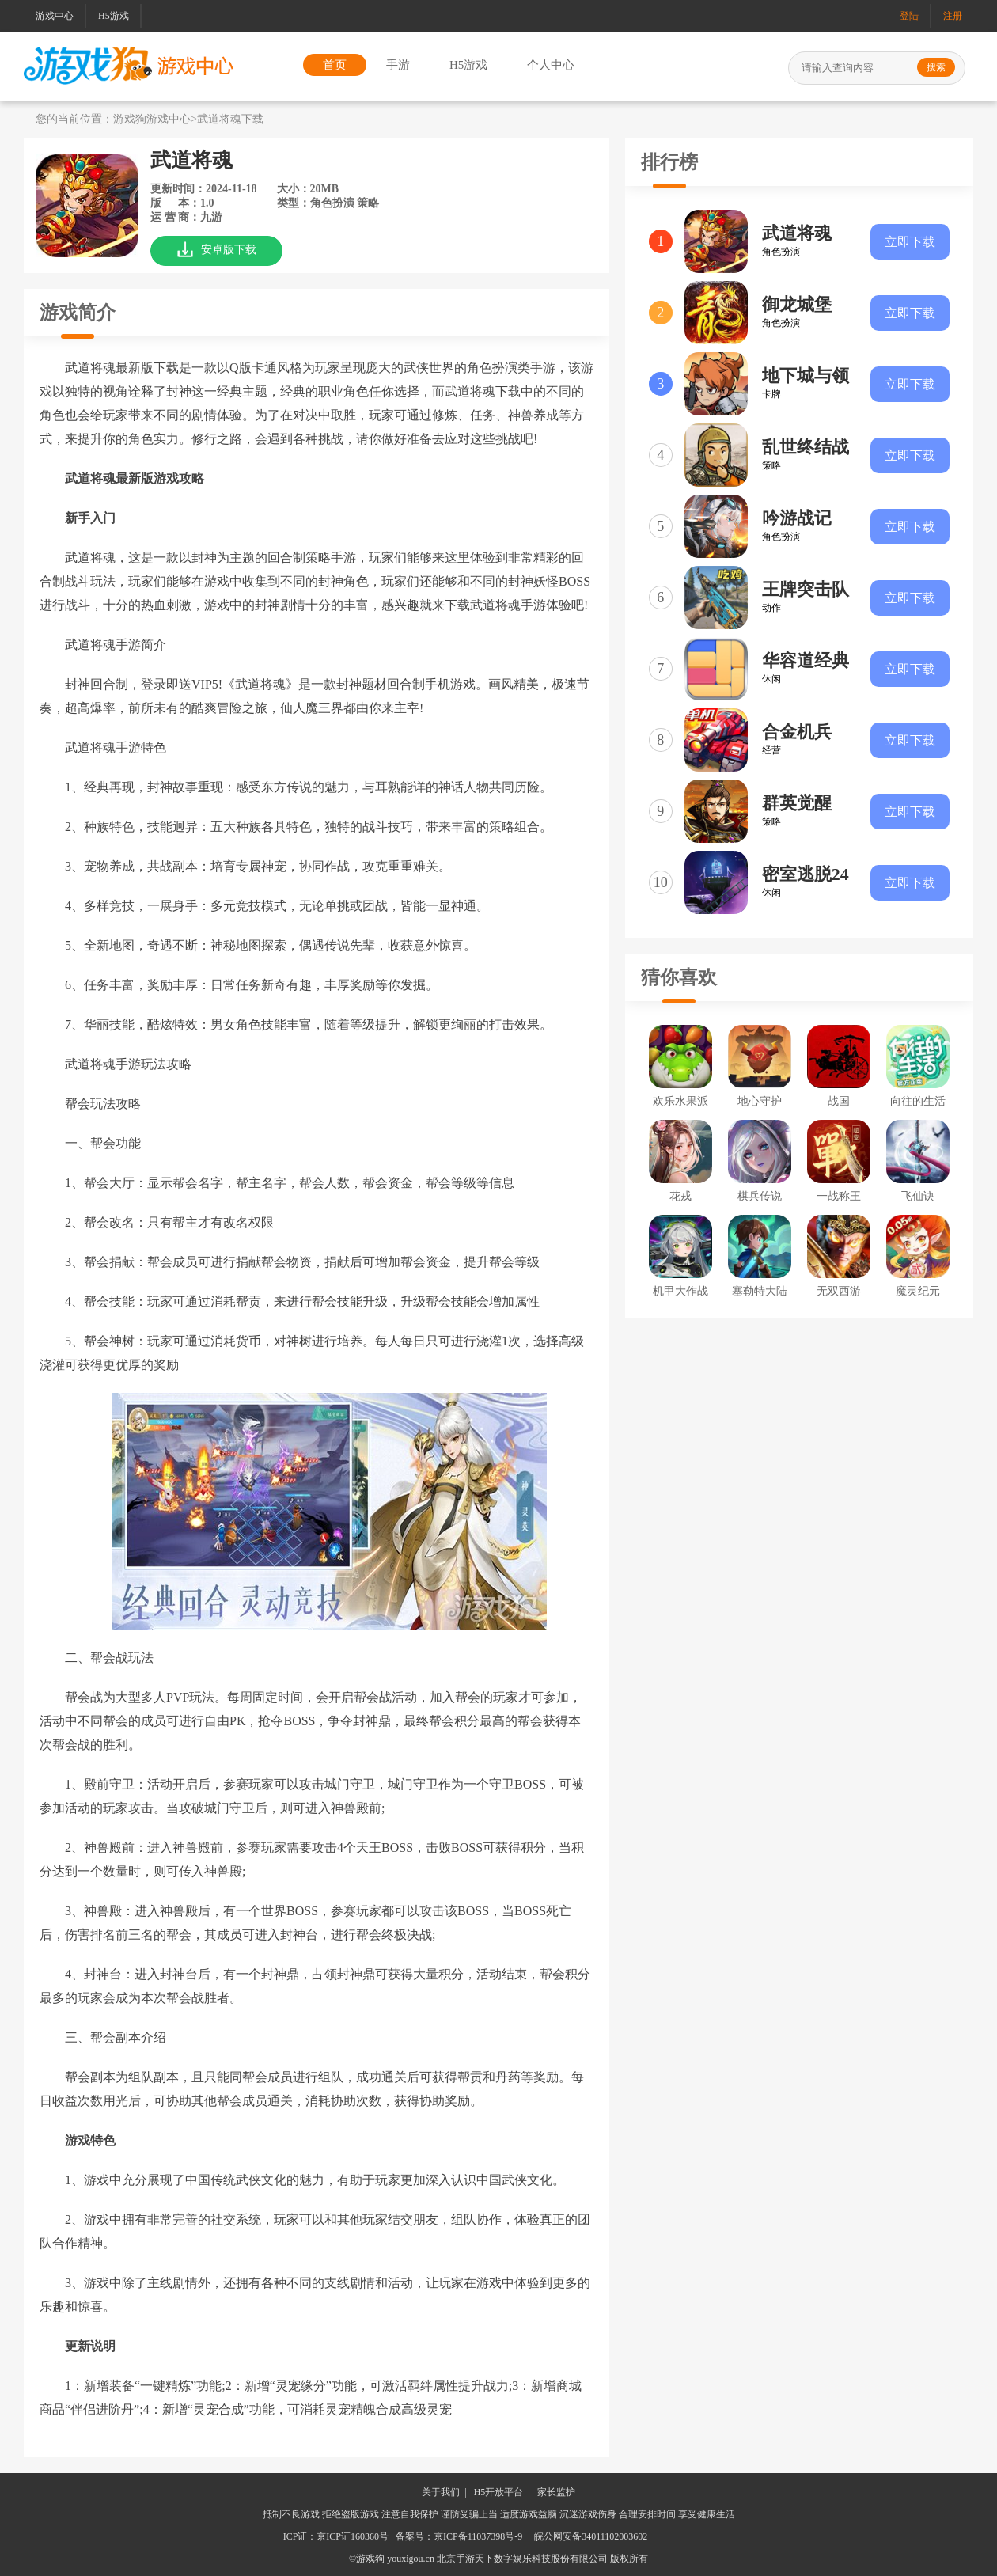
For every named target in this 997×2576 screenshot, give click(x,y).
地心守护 (759, 1101)
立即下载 (910, 241)
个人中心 (550, 65)
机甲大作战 (680, 1291)
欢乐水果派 (680, 1101)
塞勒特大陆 (759, 1291)
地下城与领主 (805, 377)
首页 (335, 65)
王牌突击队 (805, 589)
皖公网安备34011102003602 (590, 2536)
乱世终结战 (805, 447)
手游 (398, 65)
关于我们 (441, 2492)
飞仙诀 (917, 1196)
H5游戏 (113, 15)
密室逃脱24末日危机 (805, 875)
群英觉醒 (797, 803)
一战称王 (839, 1196)
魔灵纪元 (918, 1291)
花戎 (680, 1196)
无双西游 (839, 1291)
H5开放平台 (499, 2492)
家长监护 (556, 2492)
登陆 (909, 15)
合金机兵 (797, 732)
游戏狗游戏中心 (152, 119)
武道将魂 (797, 233)
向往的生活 (918, 1101)
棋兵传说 (759, 1196)
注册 (952, 15)
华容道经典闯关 (805, 662)
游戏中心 (55, 15)
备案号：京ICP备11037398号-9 (459, 2536)
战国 (839, 1101)
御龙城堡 (797, 304)
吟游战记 (797, 518)
